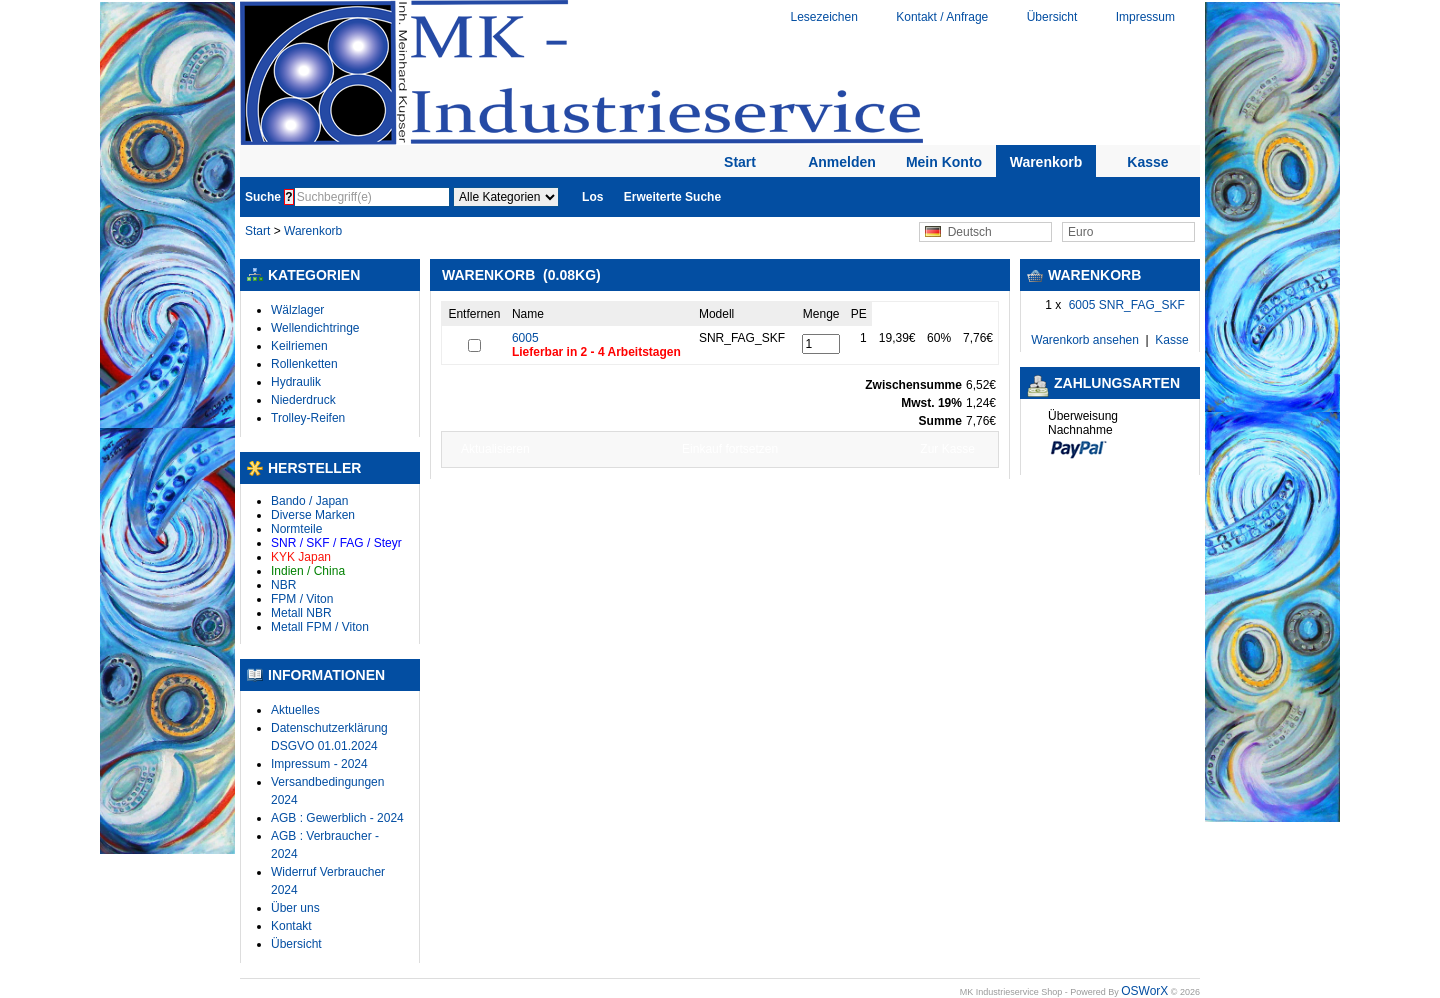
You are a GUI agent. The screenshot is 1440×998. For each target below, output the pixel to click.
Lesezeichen (823, 17)
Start (740, 162)
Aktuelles (295, 710)
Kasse (1147, 162)
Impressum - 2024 (319, 764)
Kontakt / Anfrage (942, 17)
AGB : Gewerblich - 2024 (337, 818)
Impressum (1145, 17)
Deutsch (958, 232)
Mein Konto (944, 162)
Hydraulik (296, 382)
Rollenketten (304, 364)
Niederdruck (303, 400)
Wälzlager (297, 310)
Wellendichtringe (315, 328)
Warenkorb (1046, 162)
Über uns (295, 908)
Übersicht (1052, 17)
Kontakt (291, 926)
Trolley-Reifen (308, 418)
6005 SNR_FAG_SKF (1127, 305)
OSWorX (1144, 991)
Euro (1080, 232)
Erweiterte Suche (672, 197)
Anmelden (842, 162)
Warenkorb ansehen (1085, 340)
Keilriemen (299, 346)
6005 (525, 338)
